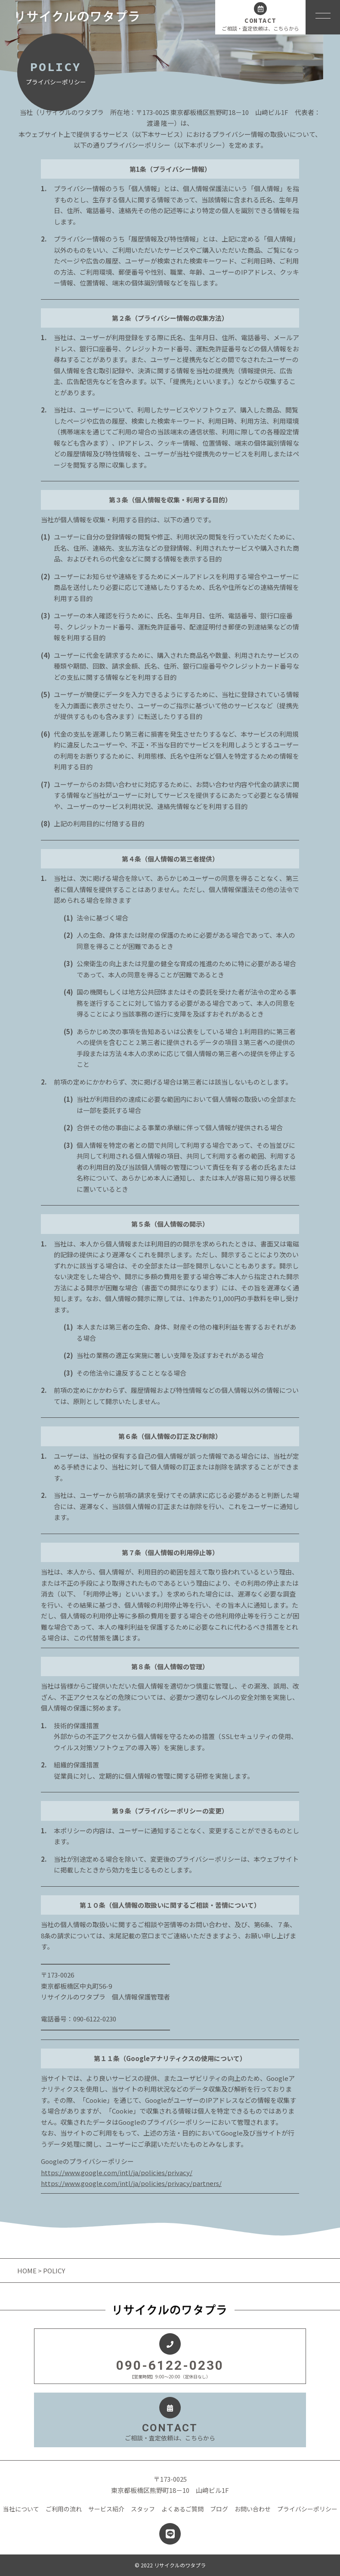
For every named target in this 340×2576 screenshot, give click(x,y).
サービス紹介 (106, 2509)
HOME (27, 2270)
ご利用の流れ (64, 2509)
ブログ (219, 2509)
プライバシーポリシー (307, 2509)
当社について (21, 2509)
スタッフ (143, 2509)
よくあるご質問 (182, 2509)
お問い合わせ (253, 2509)
